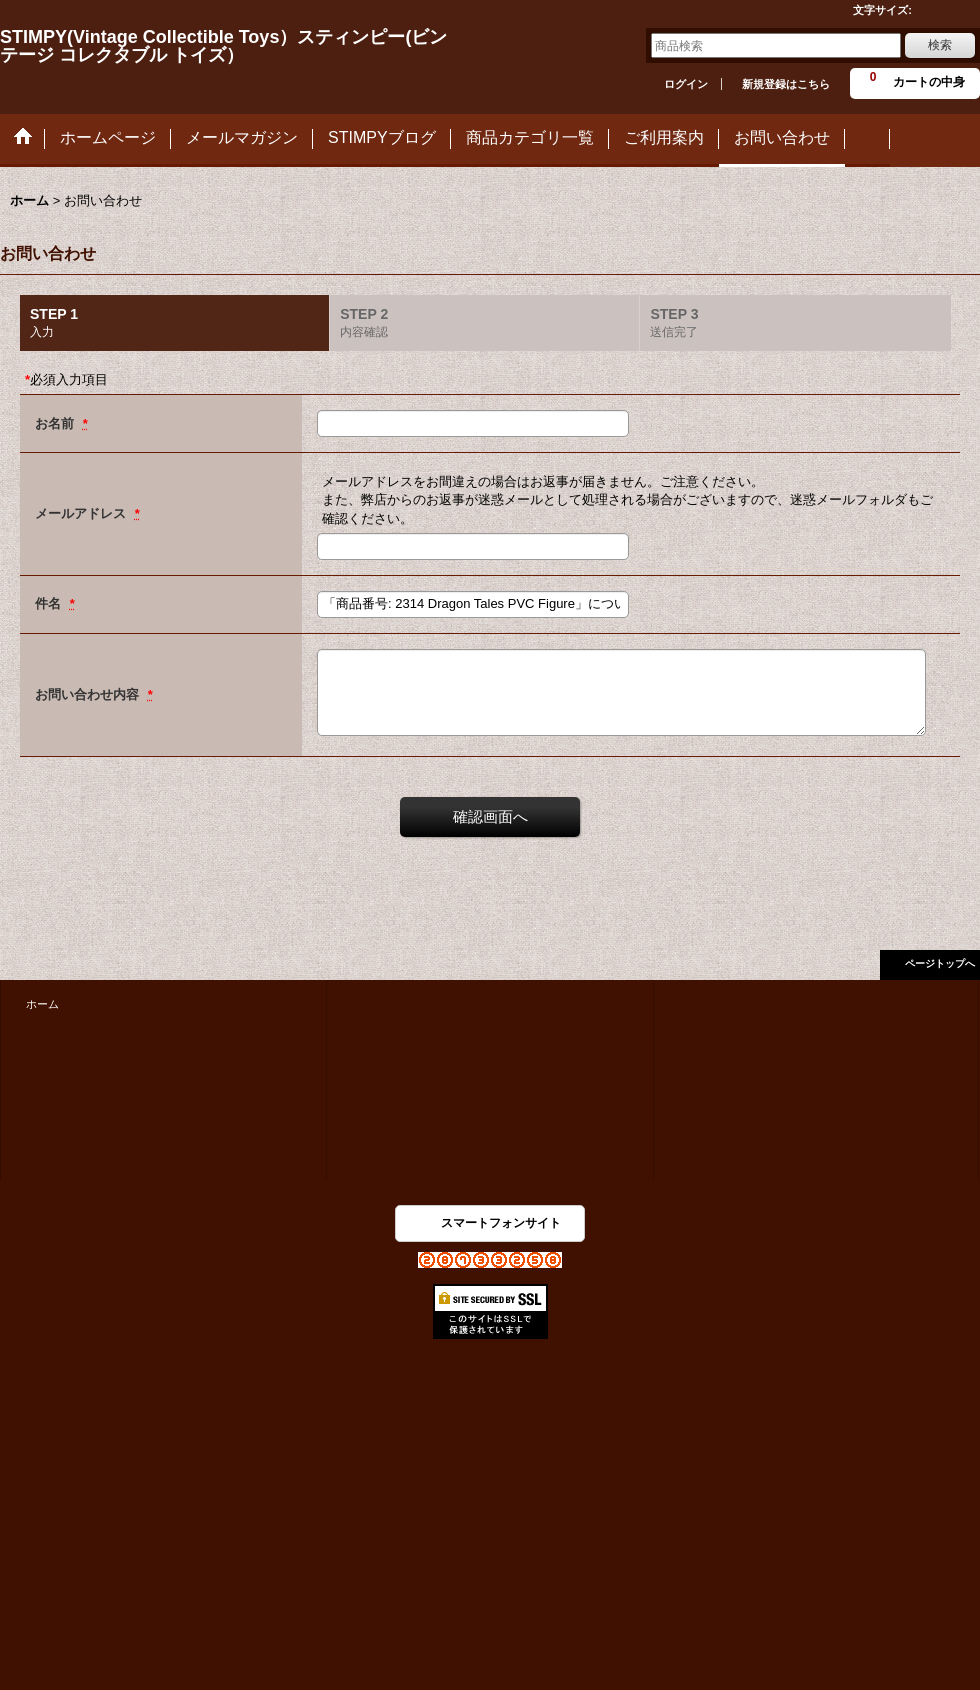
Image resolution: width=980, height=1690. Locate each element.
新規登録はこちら (786, 84)
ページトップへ (940, 963)
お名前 (56, 423)
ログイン (686, 84)
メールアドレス (82, 513)
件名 (50, 603)
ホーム (42, 1004)
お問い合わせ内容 (89, 694)
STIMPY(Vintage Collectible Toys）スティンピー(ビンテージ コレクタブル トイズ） (223, 46)
